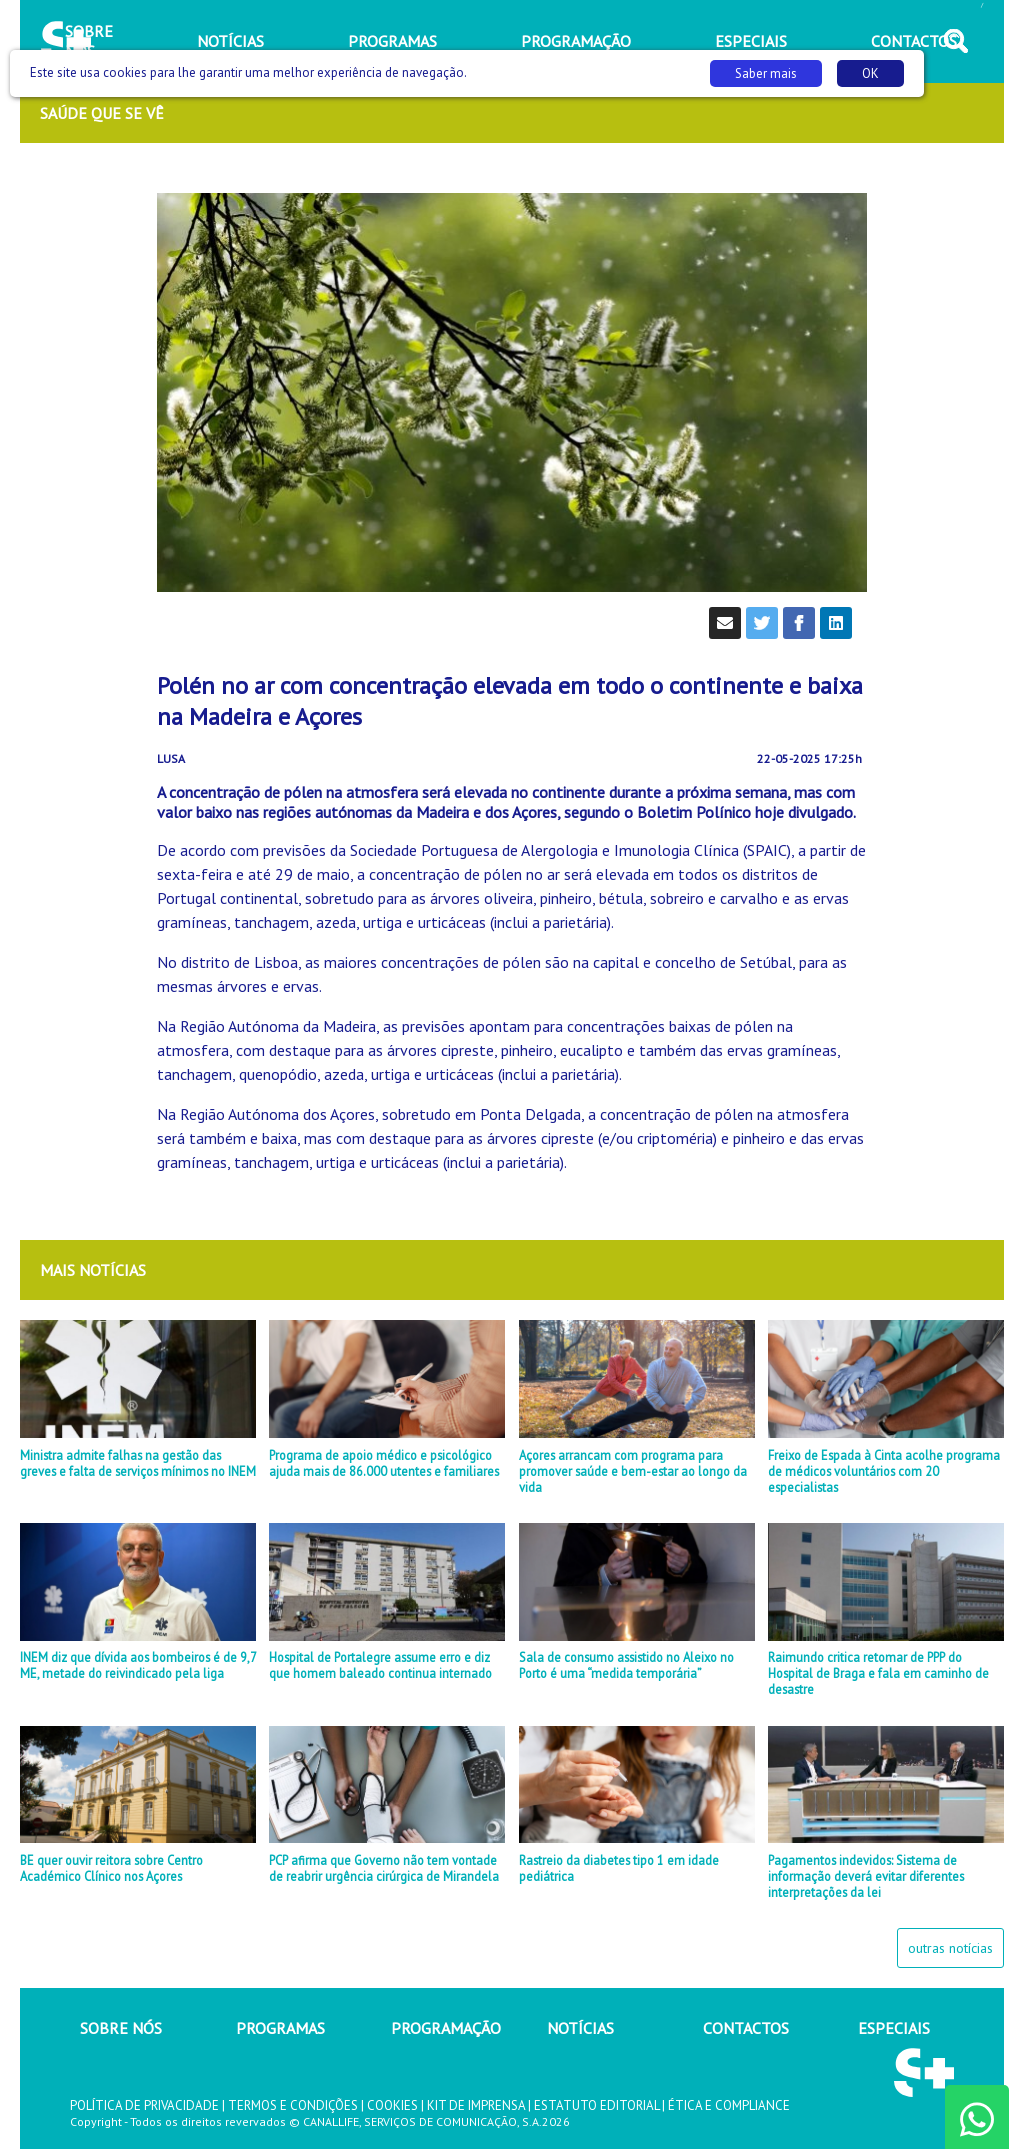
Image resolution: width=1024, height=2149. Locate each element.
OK (870, 73)
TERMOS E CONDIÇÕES (293, 2105)
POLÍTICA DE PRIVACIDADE (144, 2105)
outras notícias (950, 1948)
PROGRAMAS (280, 2028)
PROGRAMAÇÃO (446, 2028)
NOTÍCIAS (580, 2028)
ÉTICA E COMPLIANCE (729, 2105)
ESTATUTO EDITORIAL (596, 2105)
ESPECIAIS (894, 2028)
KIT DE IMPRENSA (476, 2105)
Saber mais (766, 73)
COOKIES (392, 2105)
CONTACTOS (746, 2028)
